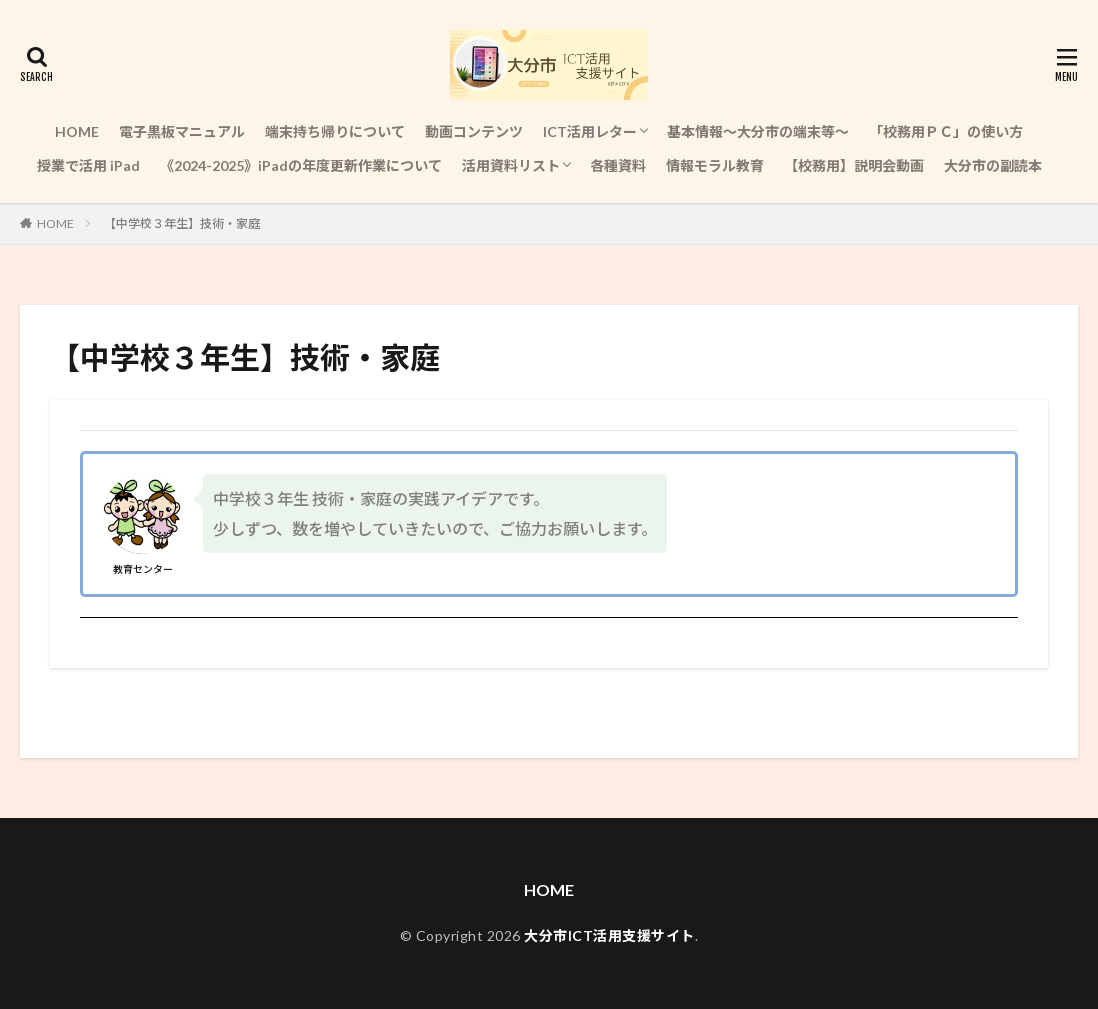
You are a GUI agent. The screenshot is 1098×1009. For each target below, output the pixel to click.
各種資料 (618, 165)
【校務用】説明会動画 (854, 165)
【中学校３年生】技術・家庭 (182, 223)
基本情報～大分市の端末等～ (758, 131)
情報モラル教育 (715, 165)
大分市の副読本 (993, 165)
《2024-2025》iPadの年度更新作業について (301, 165)
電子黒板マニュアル (182, 131)
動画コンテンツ (474, 131)
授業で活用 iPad (88, 165)
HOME (77, 131)
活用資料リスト (511, 165)
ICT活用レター (590, 131)
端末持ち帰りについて (335, 131)
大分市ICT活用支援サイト (609, 935)
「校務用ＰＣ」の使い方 (946, 131)
